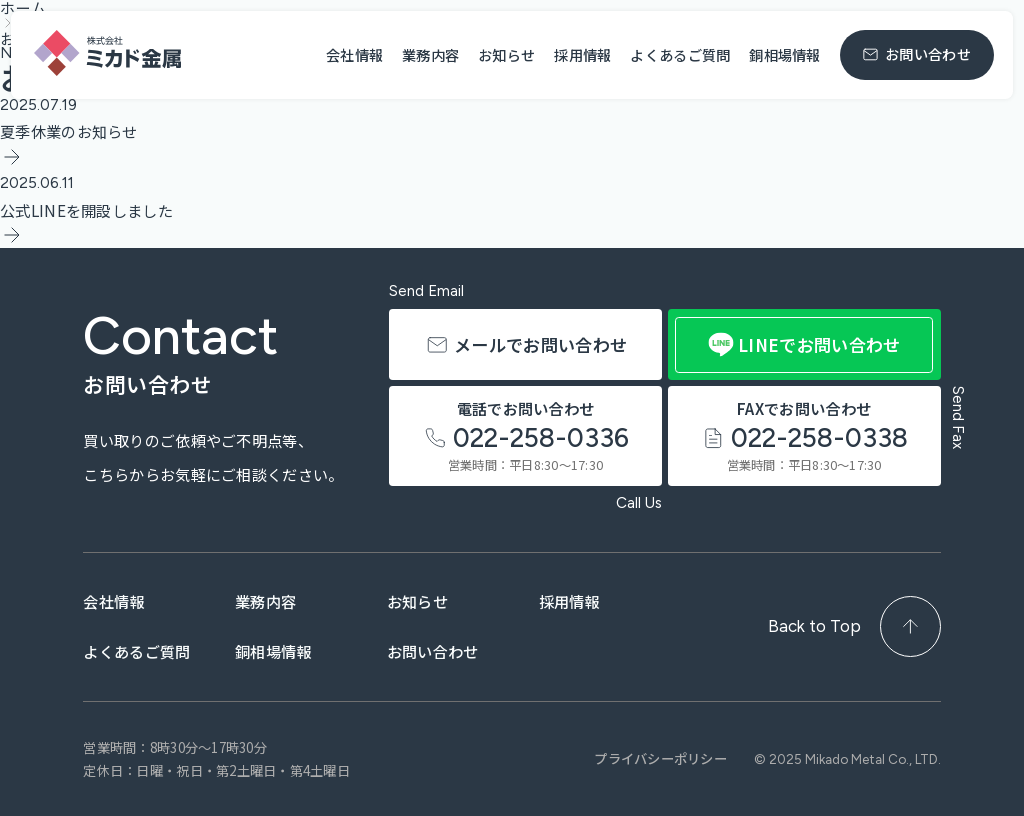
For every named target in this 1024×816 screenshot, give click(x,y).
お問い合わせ (463, 651)
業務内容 (430, 54)
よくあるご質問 (680, 54)
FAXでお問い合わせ (804, 430)
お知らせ (506, 54)
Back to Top (854, 626)
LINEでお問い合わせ (804, 345)
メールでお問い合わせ (508, 333)
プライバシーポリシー (660, 759)
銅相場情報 (784, 54)
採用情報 (582, 54)
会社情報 (354, 54)
